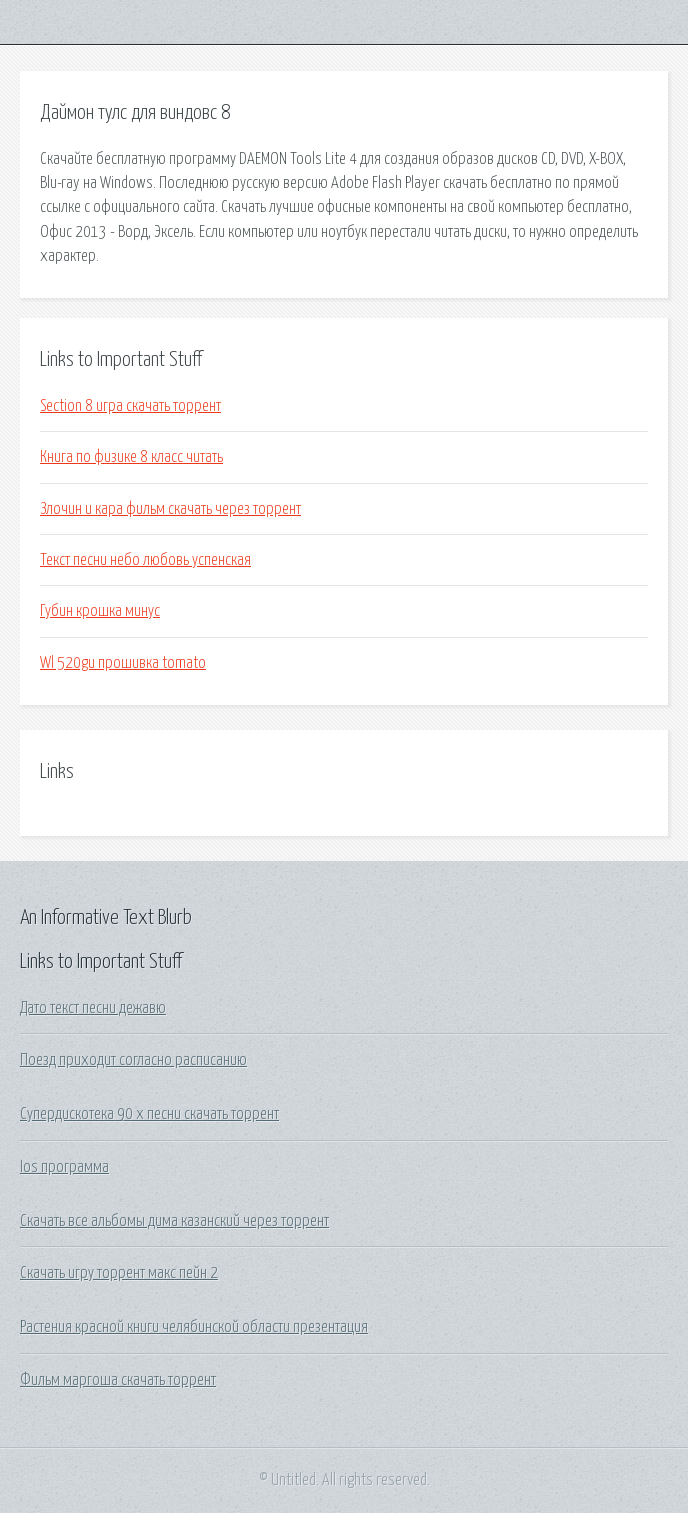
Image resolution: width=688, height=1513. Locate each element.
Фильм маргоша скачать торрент (118, 1380)
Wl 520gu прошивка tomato (123, 663)
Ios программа (64, 1167)
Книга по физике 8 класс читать (131, 457)
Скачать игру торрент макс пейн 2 (119, 1273)
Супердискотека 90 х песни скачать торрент (149, 1114)
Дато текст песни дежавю (93, 1008)
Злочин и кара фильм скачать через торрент (170, 509)
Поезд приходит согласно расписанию (133, 1060)
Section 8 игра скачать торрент (130, 406)
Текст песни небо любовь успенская (145, 560)
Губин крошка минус (100, 611)
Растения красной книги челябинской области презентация (194, 1327)
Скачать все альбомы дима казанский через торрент (174, 1221)
